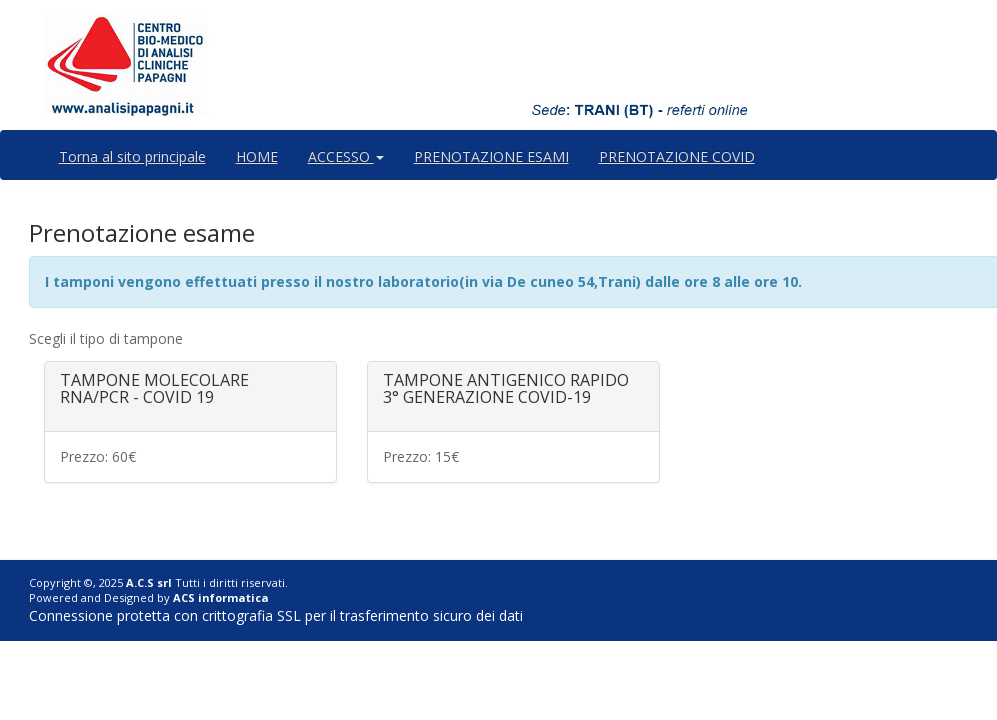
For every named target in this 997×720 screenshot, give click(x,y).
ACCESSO (346, 156)
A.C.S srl (149, 582)
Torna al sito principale (132, 156)
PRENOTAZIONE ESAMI (491, 156)
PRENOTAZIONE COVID (677, 156)
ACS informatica (221, 597)
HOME (257, 156)
